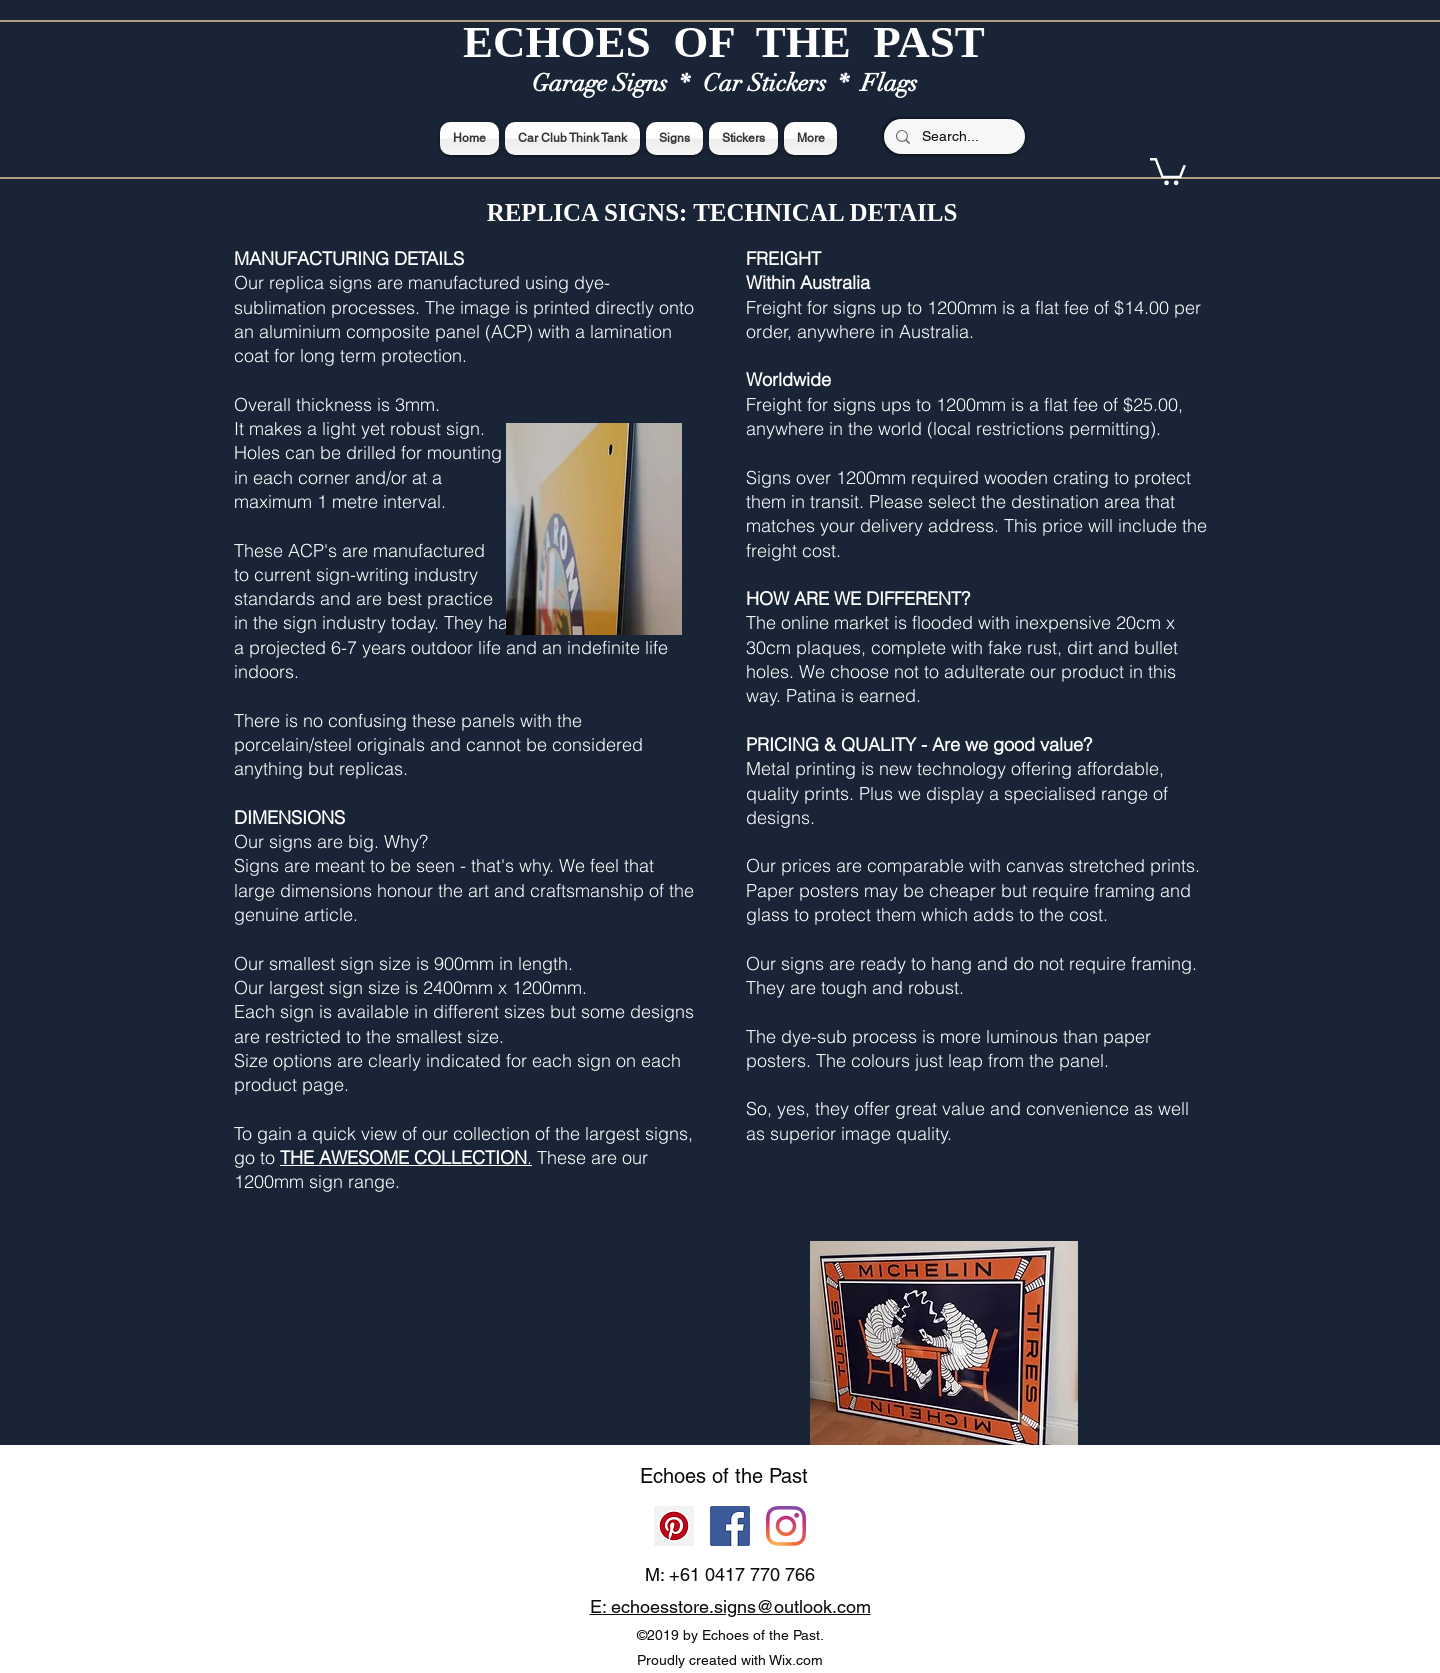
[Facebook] (730, 1526)
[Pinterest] (674, 1526)
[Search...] (952, 137)
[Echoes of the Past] (786, 1526)
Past (788, 1476)
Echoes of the (704, 1476)
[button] (1168, 170)
